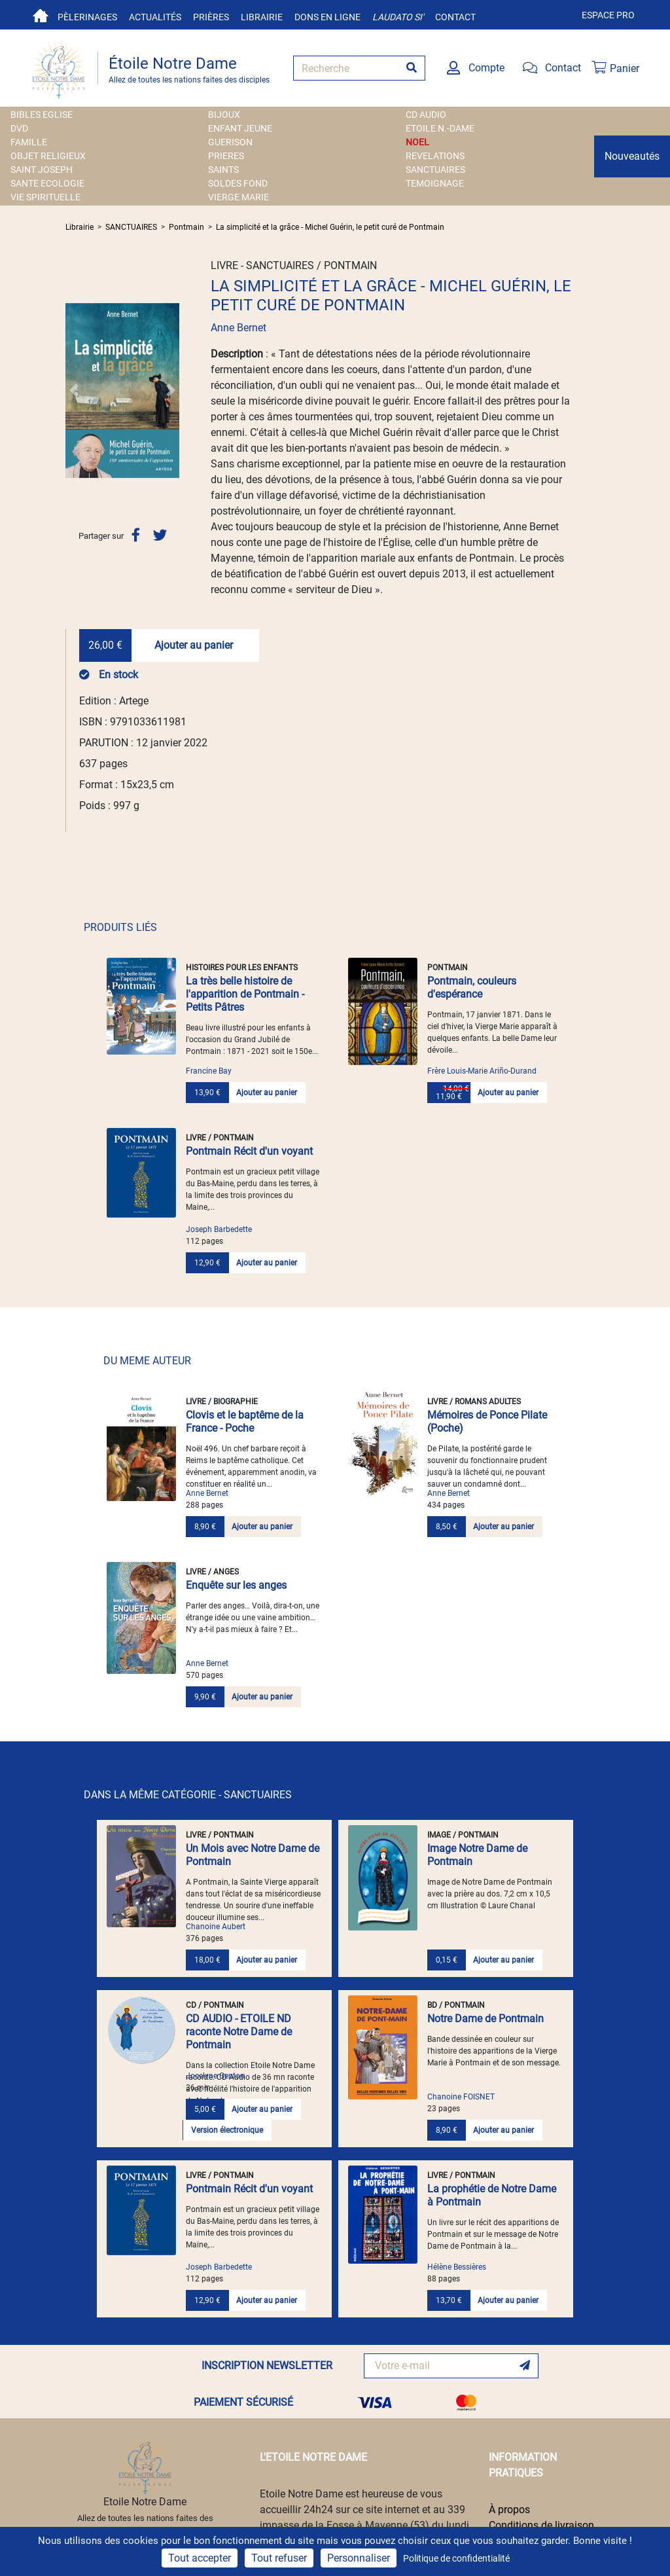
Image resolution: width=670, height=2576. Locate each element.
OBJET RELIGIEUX (48, 156)
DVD (19, 128)
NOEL (417, 142)
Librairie (262, 17)
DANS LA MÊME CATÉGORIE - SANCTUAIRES (188, 1794)
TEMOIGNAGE (435, 183)
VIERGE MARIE (238, 197)
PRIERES (226, 156)
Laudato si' (397, 17)
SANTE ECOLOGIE (47, 183)
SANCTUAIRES (435, 169)
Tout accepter (199, 2558)
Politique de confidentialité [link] (456, 2558)
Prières (211, 17)
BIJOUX (224, 114)
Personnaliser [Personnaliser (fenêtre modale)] (358, 2558)
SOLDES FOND (238, 183)
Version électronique (227, 2130)
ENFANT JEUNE (240, 128)
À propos (509, 2509)
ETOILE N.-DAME (440, 128)
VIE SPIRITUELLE (45, 197)
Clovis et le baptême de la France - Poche (245, 1421)
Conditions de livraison (541, 2525)
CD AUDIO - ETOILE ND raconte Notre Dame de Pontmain (239, 2031)
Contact (455, 17)
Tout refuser (279, 2558)
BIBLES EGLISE (41, 114)
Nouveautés (632, 156)
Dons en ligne (327, 17)
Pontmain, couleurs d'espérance (471, 987)
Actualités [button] (155, 17)
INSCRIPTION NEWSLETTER (267, 2365)
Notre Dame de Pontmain (485, 2018)
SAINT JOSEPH (41, 169)
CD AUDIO (426, 114)
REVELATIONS (435, 156)
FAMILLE (28, 142)
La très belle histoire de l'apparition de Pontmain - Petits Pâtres (245, 994)
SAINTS (223, 169)
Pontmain (186, 227)
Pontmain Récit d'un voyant (249, 1151)
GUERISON (230, 142)
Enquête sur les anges (236, 1585)
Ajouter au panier (193, 645)
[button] (73, 390)
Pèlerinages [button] (87, 17)
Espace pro (608, 15)
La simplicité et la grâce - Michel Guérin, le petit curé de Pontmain (330, 227)
